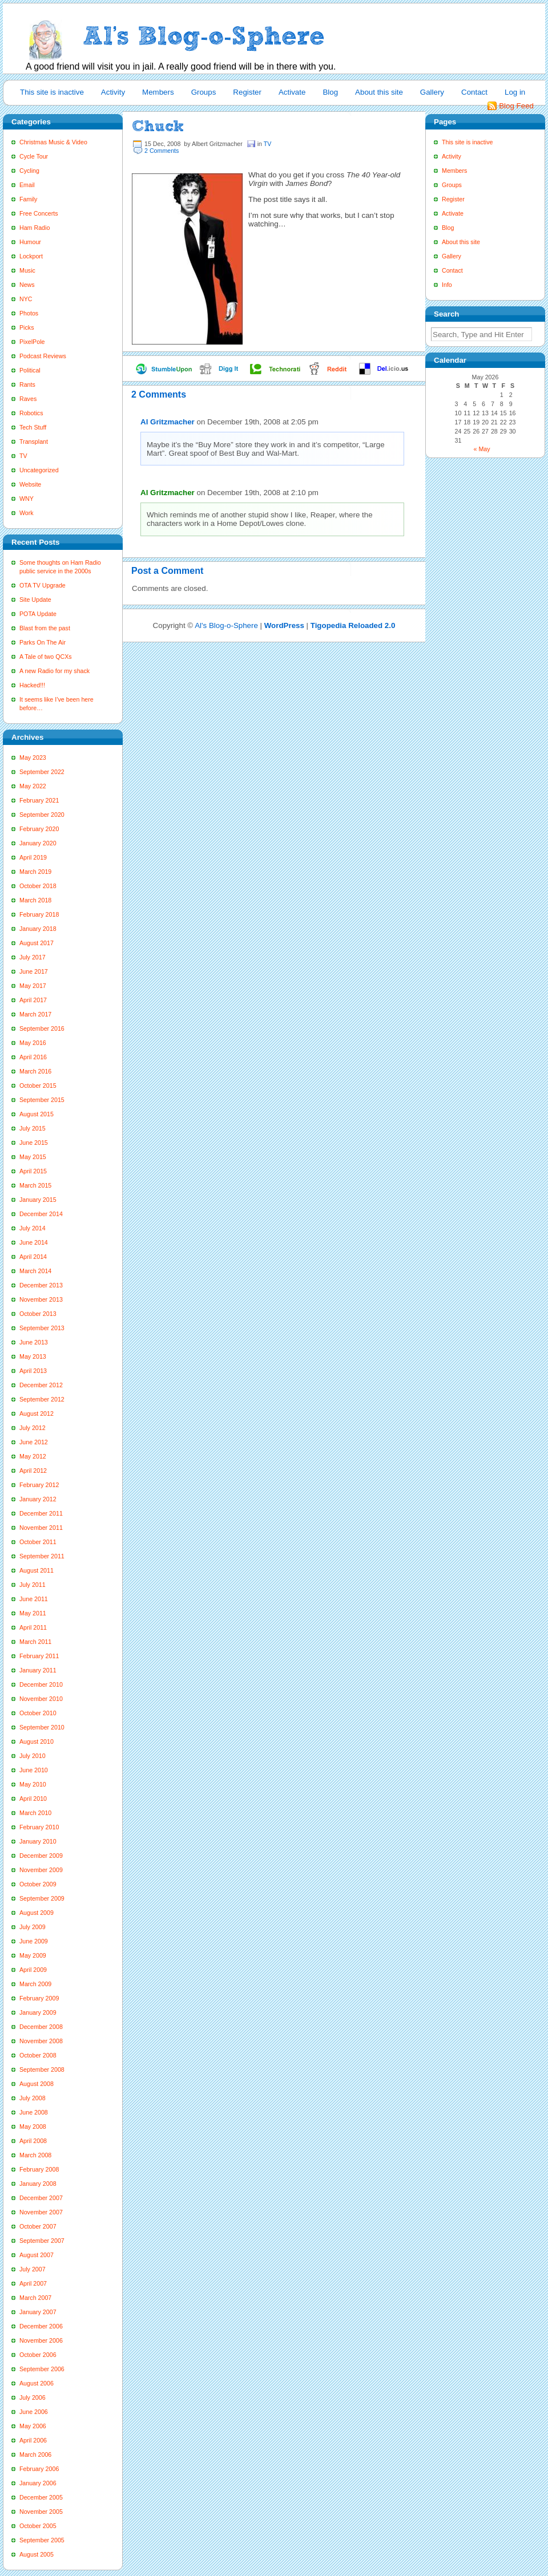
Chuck (158, 126)
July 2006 (32, 2397)
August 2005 (36, 2554)
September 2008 (42, 2069)
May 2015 (32, 1156)
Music (27, 270)
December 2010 (41, 1684)
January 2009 (38, 2012)
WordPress (284, 625)
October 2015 (38, 1085)
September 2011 (42, 1556)
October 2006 (38, 2354)
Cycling (29, 170)
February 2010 (39, 1827)
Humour (30, 241)
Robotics (31, 413)
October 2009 (38, 1884)
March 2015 (35, 1185)
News (27, 284)
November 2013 (41, 1299)
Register (247, 92)
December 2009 (41, 1855)
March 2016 (35, 1071)
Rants (27, 384)
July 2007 (32, 2269)
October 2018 (38, 885)
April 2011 (33, 1627)
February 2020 (39, 828)
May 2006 (32, 2426)
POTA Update (38, 613)
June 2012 (33, 1442)
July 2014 (32, 1228)
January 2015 (38, 1199)
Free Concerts (38, 213)
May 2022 (32, 786)
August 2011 (36, 1570)
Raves (28, 398)
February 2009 (39, 1998)
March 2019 (35, 871)
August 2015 (36, 1114)
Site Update (35, 599)
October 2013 (38, 1313)
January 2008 (38, 2183)
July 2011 (32, 1584)
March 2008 (35, 2155)
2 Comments (161, 150)
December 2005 (41, 2497)
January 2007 (38, 2311)
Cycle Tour (33, 156)
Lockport (31, 256)
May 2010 (32, 1784)
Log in (515, 92)
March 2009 (35, 1983)
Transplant (33, 441)
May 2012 (32, 1456)
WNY (26, 498)
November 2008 (41, 2041)
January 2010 (38, 1841)
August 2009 (36, 1912)
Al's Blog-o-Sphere (226, 625)
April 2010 (33, 1798)
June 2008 (33, 2112)
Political (30, 370)
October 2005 (38, 2525)
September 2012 (42, 1399)
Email (27, 184)
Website (30, 484)
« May (482, 448)
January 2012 (38, 1499)
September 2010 (42, 1727)
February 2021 (39, 800)
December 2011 (41, 1513)
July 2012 (32, 1427)
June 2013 (33, 1342)
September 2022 (42, 771)
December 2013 (41, 1285)
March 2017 (35, 1014)
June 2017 (33, 971)
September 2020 (42, 814)
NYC (26, 298)
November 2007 (41, 2212)
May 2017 (32, 985)
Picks (26, 327)
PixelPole (32, 341)
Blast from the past (44, 628)
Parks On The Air (42, 642)
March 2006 (35, 2454)
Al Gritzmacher (167, 422)
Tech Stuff (32, 427)
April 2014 (33, 1256)
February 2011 (39, 1655)
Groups (203, 92)
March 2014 (35, 1270)
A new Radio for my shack (54, 670)
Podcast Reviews (42, 356)
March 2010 (35, 1812)
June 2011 (33, 1598)
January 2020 (38, 843)
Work (26, 512)
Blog (330, 92)
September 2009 (42, 1898)
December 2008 (41, 2026)
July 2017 (32, 957)
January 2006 (38, 2483)
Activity (113, 92)
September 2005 (42, 2540)
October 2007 (38, 2226)
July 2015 (32, 1128)
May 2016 (32, 1042)
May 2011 (32, 1613)
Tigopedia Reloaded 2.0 (353, 625)
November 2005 (41, 2511)
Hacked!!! (32, 685)
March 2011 (35, 1641)
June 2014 (33, 1242)
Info (447, 284)
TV (23, 455)
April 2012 (33, 1470)
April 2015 (33, 1171)
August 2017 (36, 942)
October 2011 (38, 1541)
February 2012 (39, 1484)
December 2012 (41, 1385)
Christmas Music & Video (53, 142)
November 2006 (41, 2340)
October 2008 (38, 2055)
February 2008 (39, 2169)
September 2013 (42, 1328)
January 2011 (38, 1670)
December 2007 (41, 2197)
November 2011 (41, 1527)
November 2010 (41, 1698)
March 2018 (35, 900)
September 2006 (42, 2369)
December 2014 (41, 1213)
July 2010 (32, 1755)
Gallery (432, 92)
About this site (379, 92)
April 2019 (33, 857)
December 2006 (41, 2326)
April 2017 (33, 1000)
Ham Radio (34, 227)
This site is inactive (52, 92)
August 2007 (36, 2254)
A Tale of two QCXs (45, 656)
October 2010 (38, 1713)
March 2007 (35, 2297)
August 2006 (36, 2383)
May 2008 (32, 2126)
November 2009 (41, 1869)
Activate (292, 92)
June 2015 (33, 1142)
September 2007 (42, 2240)
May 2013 (32, 1356)
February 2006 (39, 2468)
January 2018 (38, 928)
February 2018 (39, 914)
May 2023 (32, 757)
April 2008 (33, 2140)
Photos (28, 313)
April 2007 (33, 2283)
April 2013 (33, 1370)
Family (28, 199)
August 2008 (36, 2083)
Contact (474, 92)
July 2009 (32, 1926)
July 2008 (32, 2098)
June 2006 (33, 2411)
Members (158, 92)
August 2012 (36, 1413)
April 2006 (33, 2440)
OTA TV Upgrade (42, 585)
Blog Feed (516, 106)
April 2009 (33, 1969)
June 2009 (33, 1941)
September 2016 (42, 1028)
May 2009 (32, 1955)
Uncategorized (39, 470)
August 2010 (36, 1741)
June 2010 (33, 1770)
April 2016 (33, 1057)
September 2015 (42, 1099)
